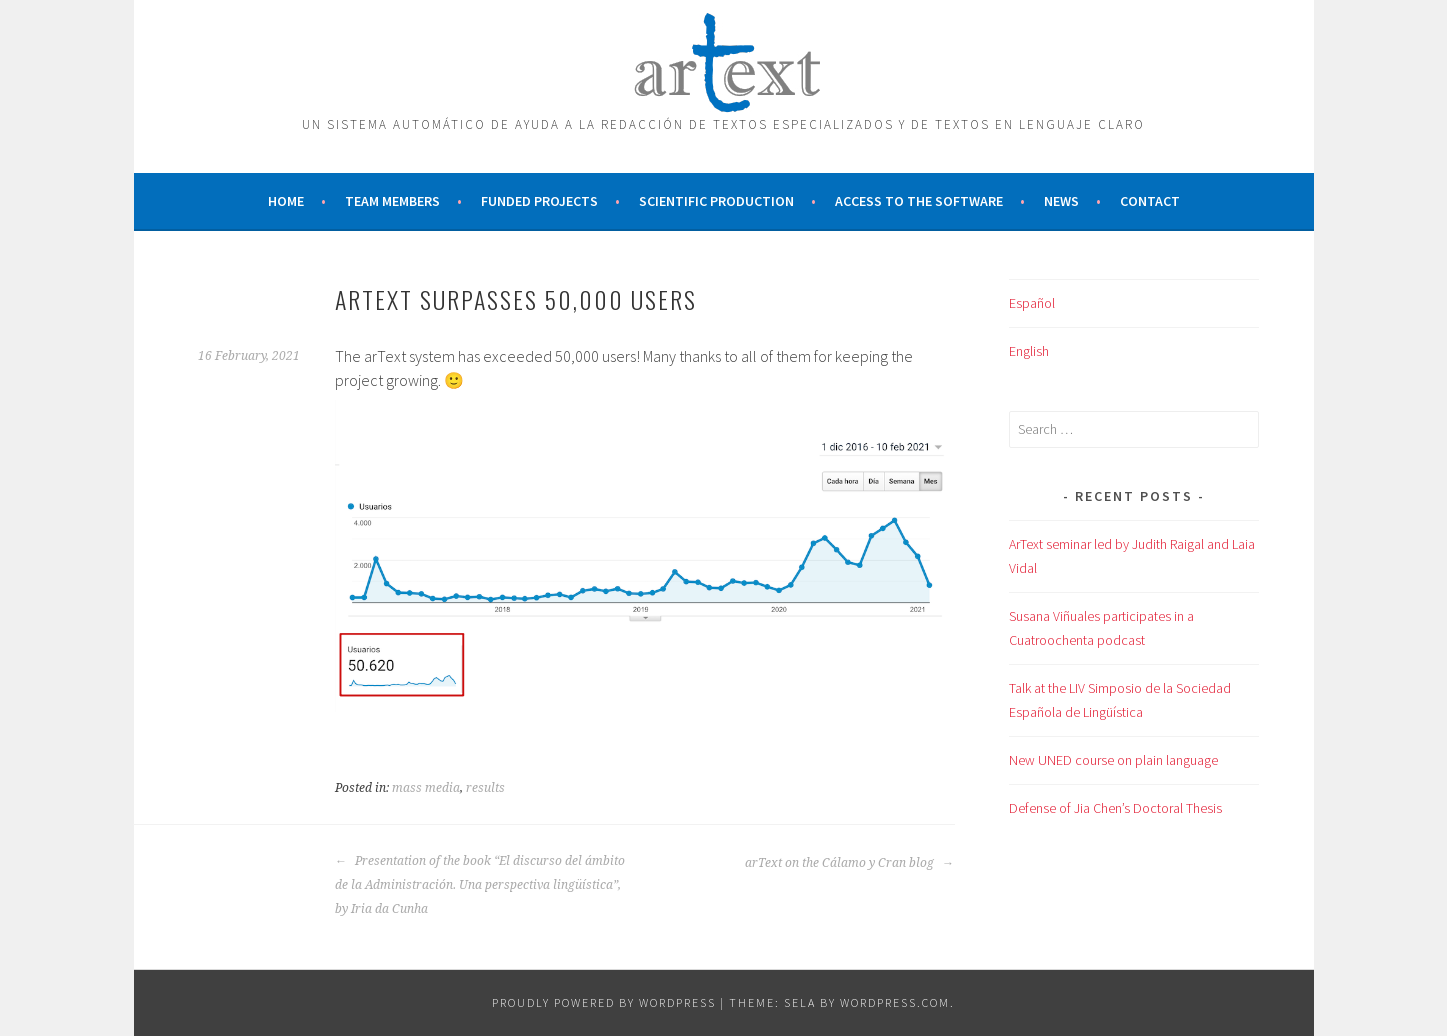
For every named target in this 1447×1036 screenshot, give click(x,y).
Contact (1150, 201)
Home (286, 201)
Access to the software (919, 201)
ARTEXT (724, 58)
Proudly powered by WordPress (604, 1002)
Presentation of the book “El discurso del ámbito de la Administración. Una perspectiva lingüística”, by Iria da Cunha (480, 885)
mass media (426, 788)
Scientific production (716, 201)
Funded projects (539, 201)
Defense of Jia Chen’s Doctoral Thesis (1115, 808)
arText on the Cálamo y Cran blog (849, 863)
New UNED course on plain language (1113, 760)
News (1061, 201)
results (485, 788)
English (1029, 351)
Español (1032, 303)
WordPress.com (895, 1002)
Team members (392, 201)
